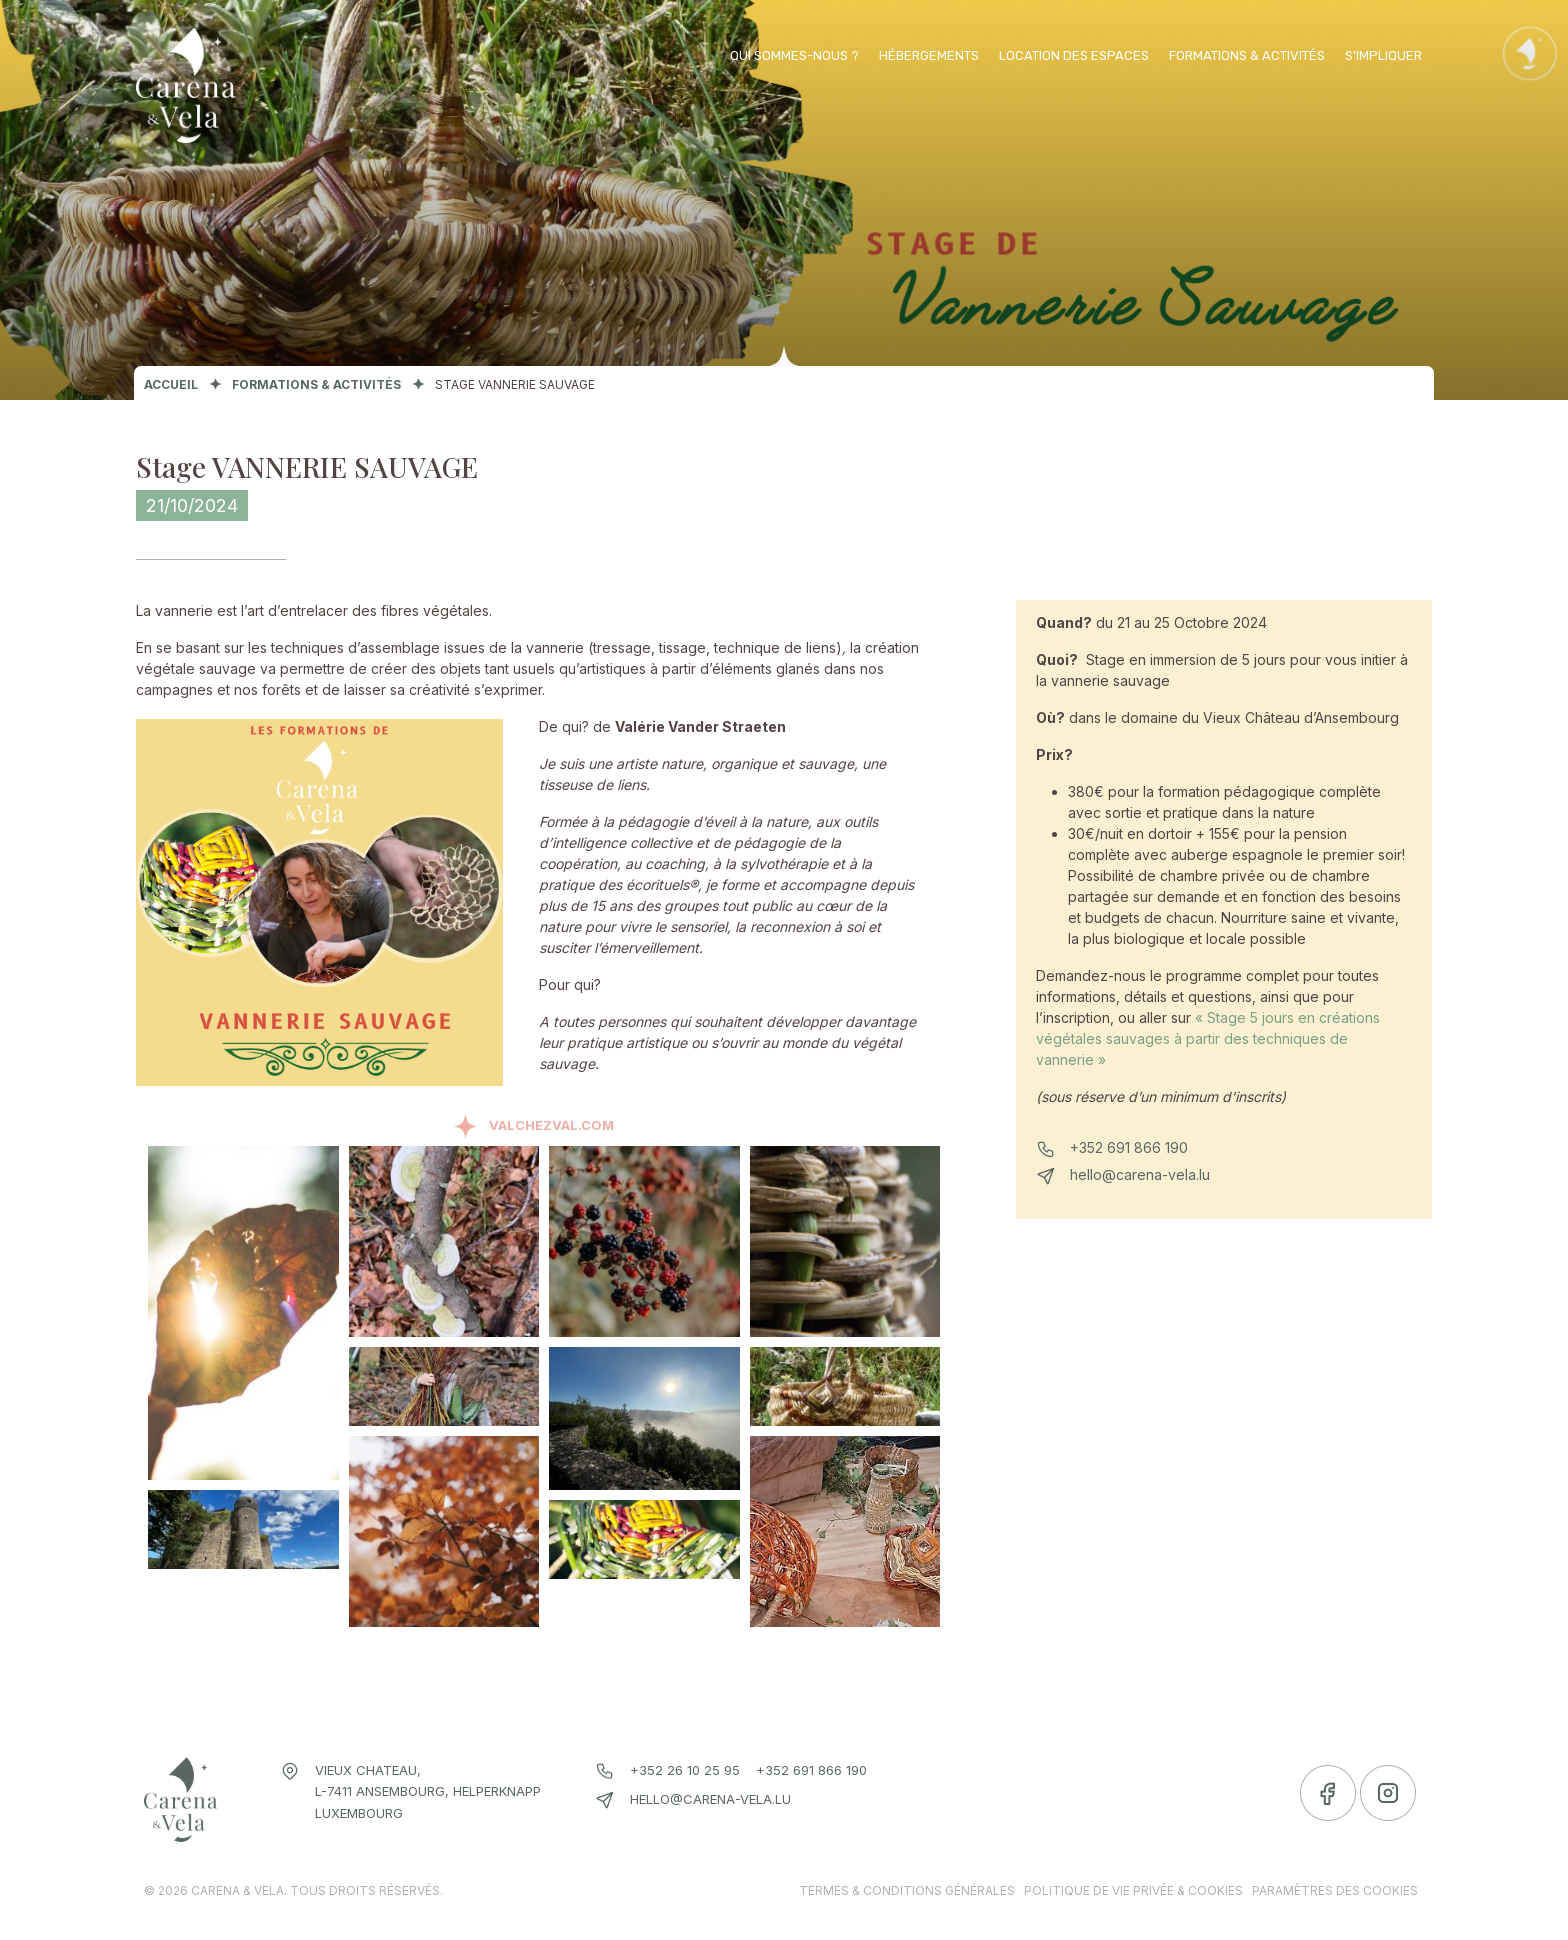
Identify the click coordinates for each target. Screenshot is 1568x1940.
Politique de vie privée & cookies (1133, 1890)
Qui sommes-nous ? (794, 55)
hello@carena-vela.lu (1140, 1174)
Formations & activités (1247, 55)
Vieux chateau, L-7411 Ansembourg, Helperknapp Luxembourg (428, 1791)
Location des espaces (1074, 55)
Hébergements (929, 55)
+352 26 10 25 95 (685, 1770)
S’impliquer (1383, 55)
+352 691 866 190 (1129, 1147)
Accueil (171, 384)
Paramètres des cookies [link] (1335, 1890)
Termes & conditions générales (907, 1890)
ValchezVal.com (551, 1125)
